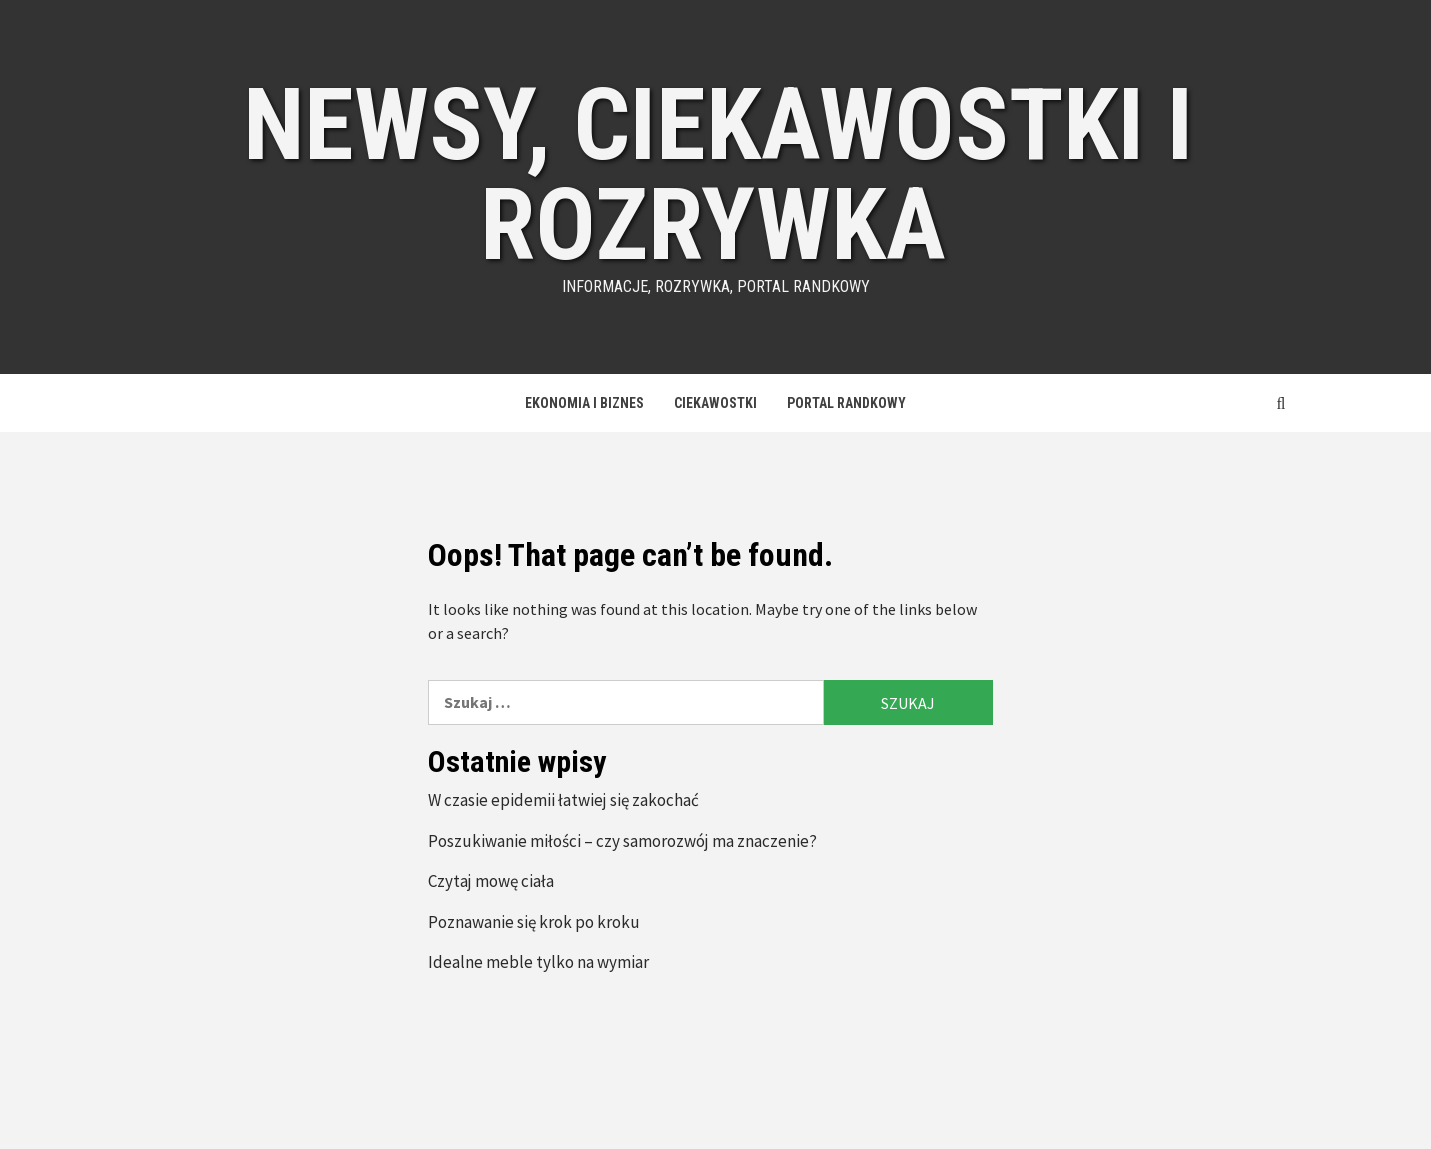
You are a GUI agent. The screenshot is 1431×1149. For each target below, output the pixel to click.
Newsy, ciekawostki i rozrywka (718, 174)
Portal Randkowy (846, 403)
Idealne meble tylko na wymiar (538, 962)
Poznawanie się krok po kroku (534, 922)
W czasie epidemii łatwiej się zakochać (563, 800)
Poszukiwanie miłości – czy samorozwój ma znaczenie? (622, 841)
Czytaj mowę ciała (491, 881)
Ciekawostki (715, 403)
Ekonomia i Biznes (584, 403)
